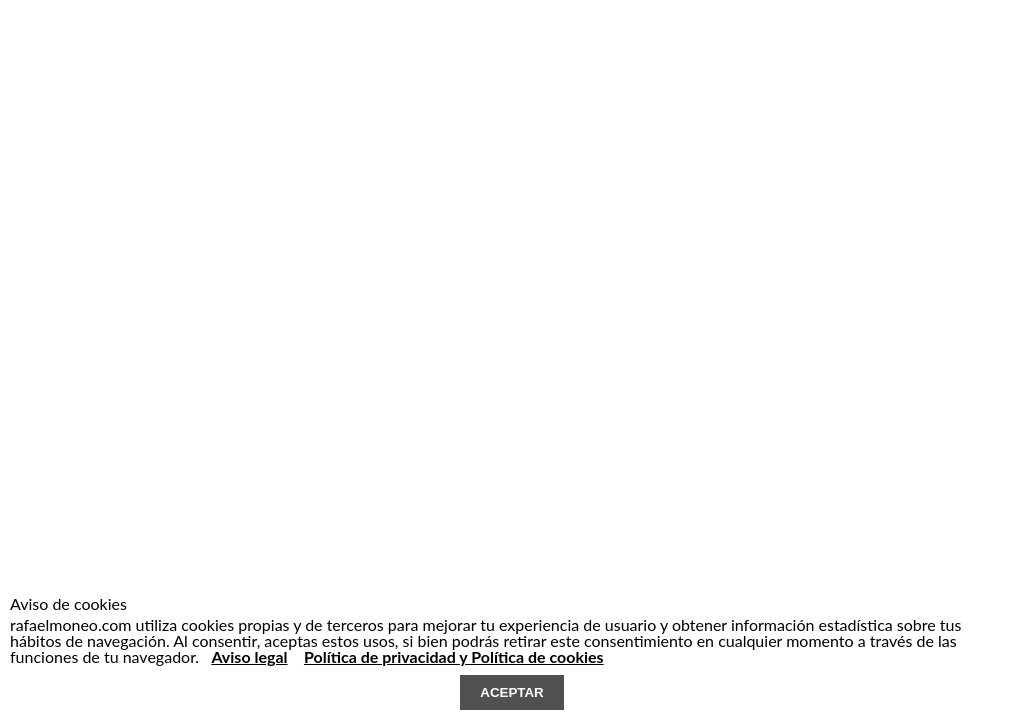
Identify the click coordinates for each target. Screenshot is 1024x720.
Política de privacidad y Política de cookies (454, 656)
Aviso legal (249, 656)
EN (671, 60)
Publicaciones (470, 60)
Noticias (536, 60)
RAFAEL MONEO (145, 53)
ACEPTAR (511, 692)
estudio (343, 60)
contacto (591, 60)
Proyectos (399, 60)
